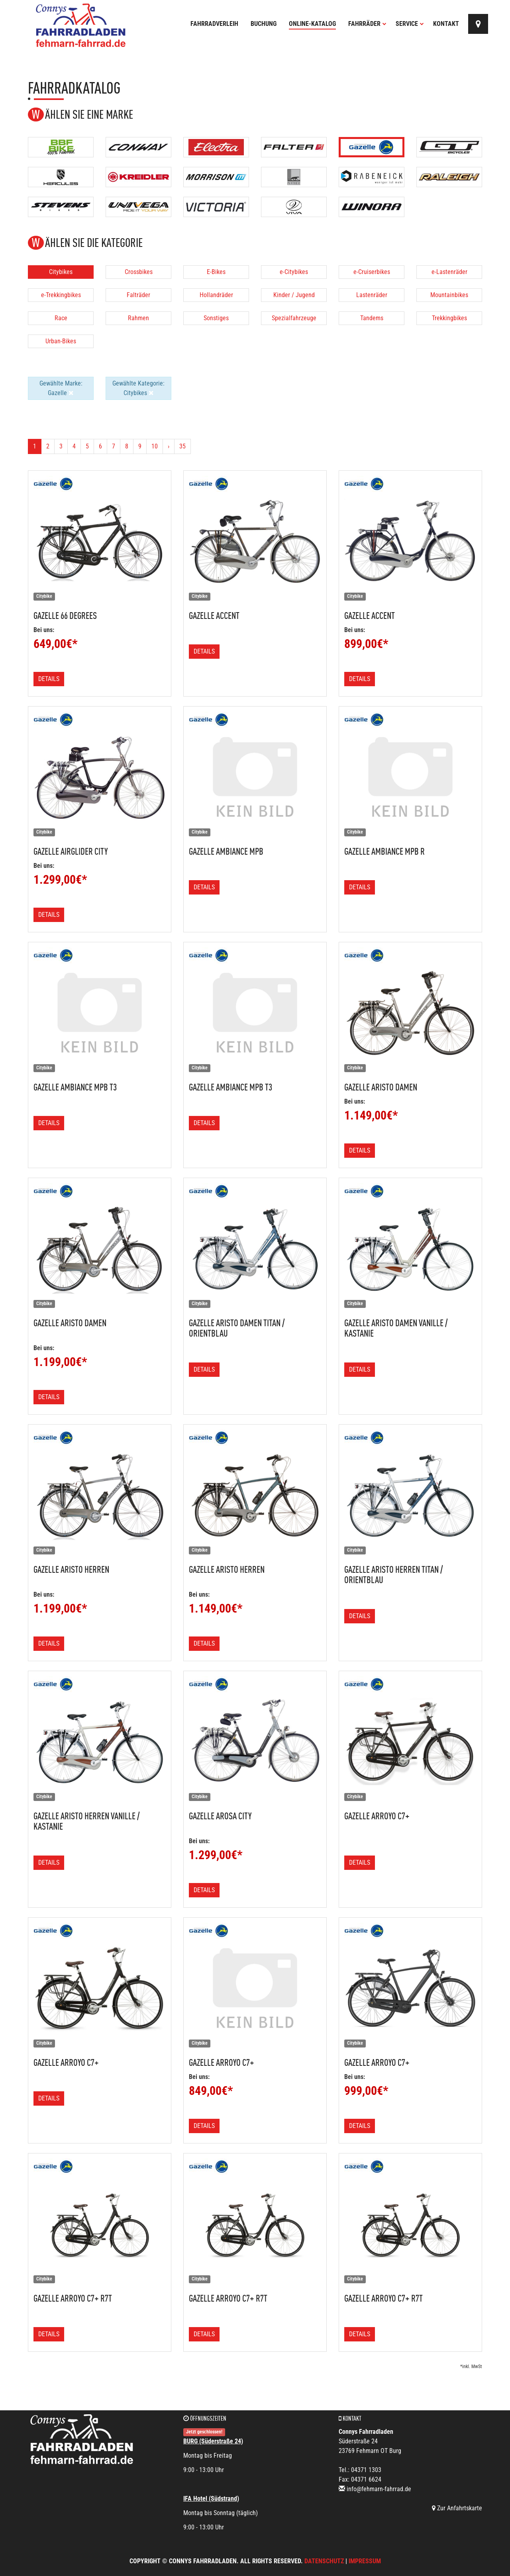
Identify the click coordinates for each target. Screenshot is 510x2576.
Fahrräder (367, 23)
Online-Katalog (312, 23)
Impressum (365, 2561)
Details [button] (48, 679)
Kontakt (446, 23)
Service (410, 23)
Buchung (264, 23)
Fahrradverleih (214, 23)
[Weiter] (169, 446)
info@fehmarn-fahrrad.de (379, 2489)
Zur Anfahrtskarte (457, 2508)
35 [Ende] (182, 446)
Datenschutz (324, 2561)
